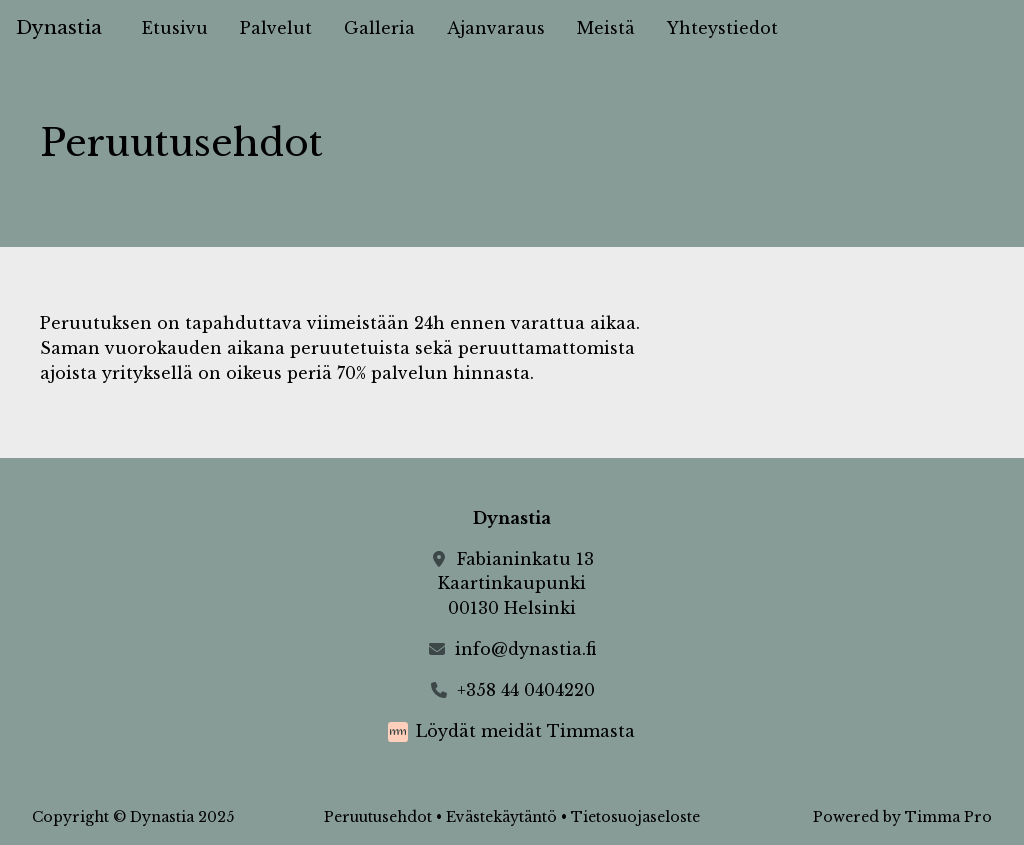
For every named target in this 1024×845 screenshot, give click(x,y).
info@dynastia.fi (525, 649)
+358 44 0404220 (526, 690)
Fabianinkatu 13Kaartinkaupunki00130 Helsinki (516, 584)
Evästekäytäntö (501, 817)
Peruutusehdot (378, 817)
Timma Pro (948, 817)
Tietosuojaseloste (635, 817)
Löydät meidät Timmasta (525, 731)
